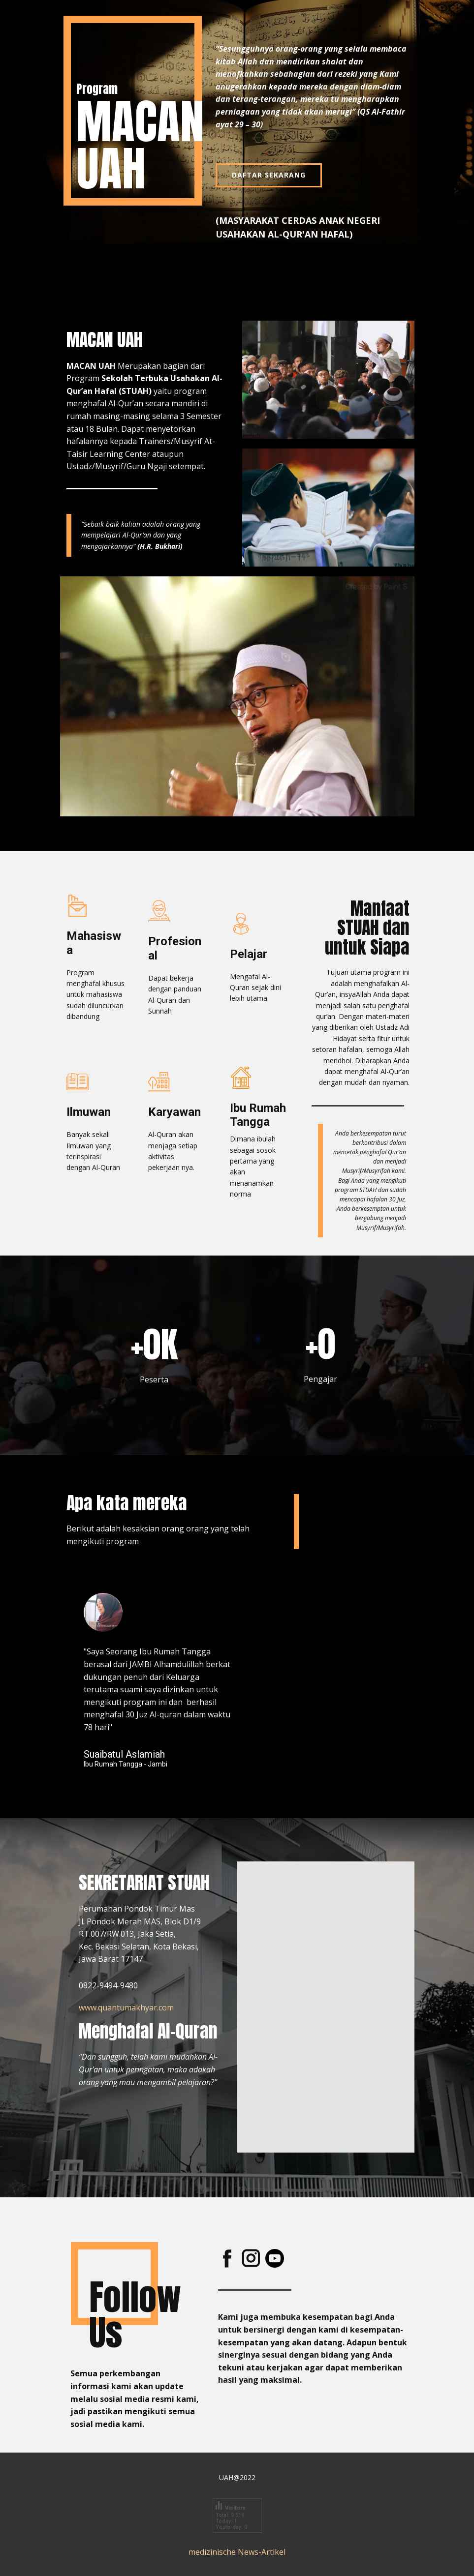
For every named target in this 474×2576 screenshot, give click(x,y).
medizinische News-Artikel (237, 2551)
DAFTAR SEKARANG (269, 175)
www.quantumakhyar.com (126, 2007)
